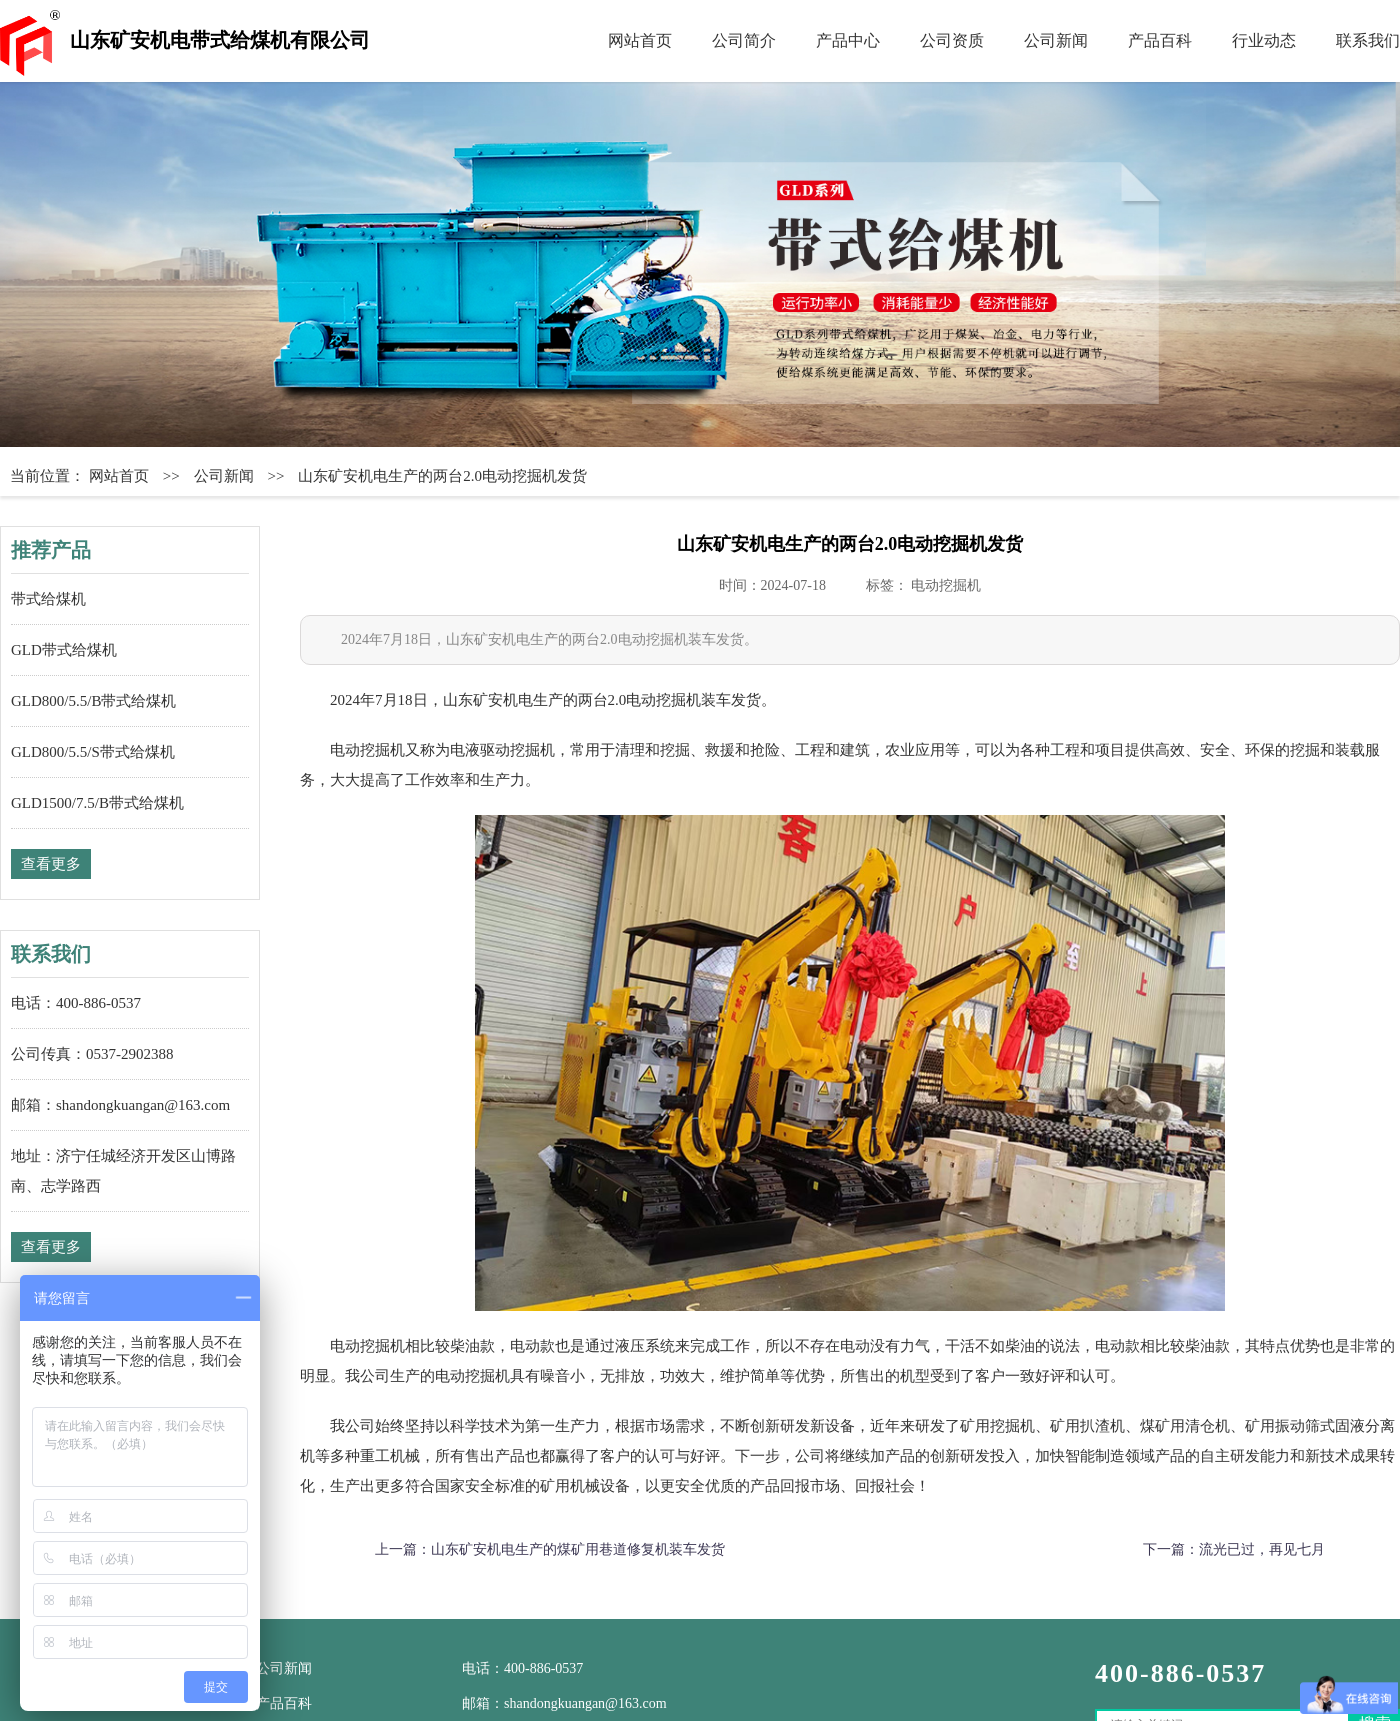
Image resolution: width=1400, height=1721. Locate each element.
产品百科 (1160, 40)
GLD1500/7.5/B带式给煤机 (97, 803)
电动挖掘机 (946, 585)
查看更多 (51, 864)
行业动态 (1264, 40)
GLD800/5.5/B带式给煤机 (93, 701)
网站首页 (640, 40)
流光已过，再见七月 (1262, 1549)
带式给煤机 (48, 599)
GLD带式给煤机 (64, 650)
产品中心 (848, 40)
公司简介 (744, 40)
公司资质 (952, 40)
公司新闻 (1056, 40)
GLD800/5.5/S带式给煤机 (93, 752)
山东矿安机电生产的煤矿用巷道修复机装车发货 (578, 1549)
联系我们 (1368, 40)
